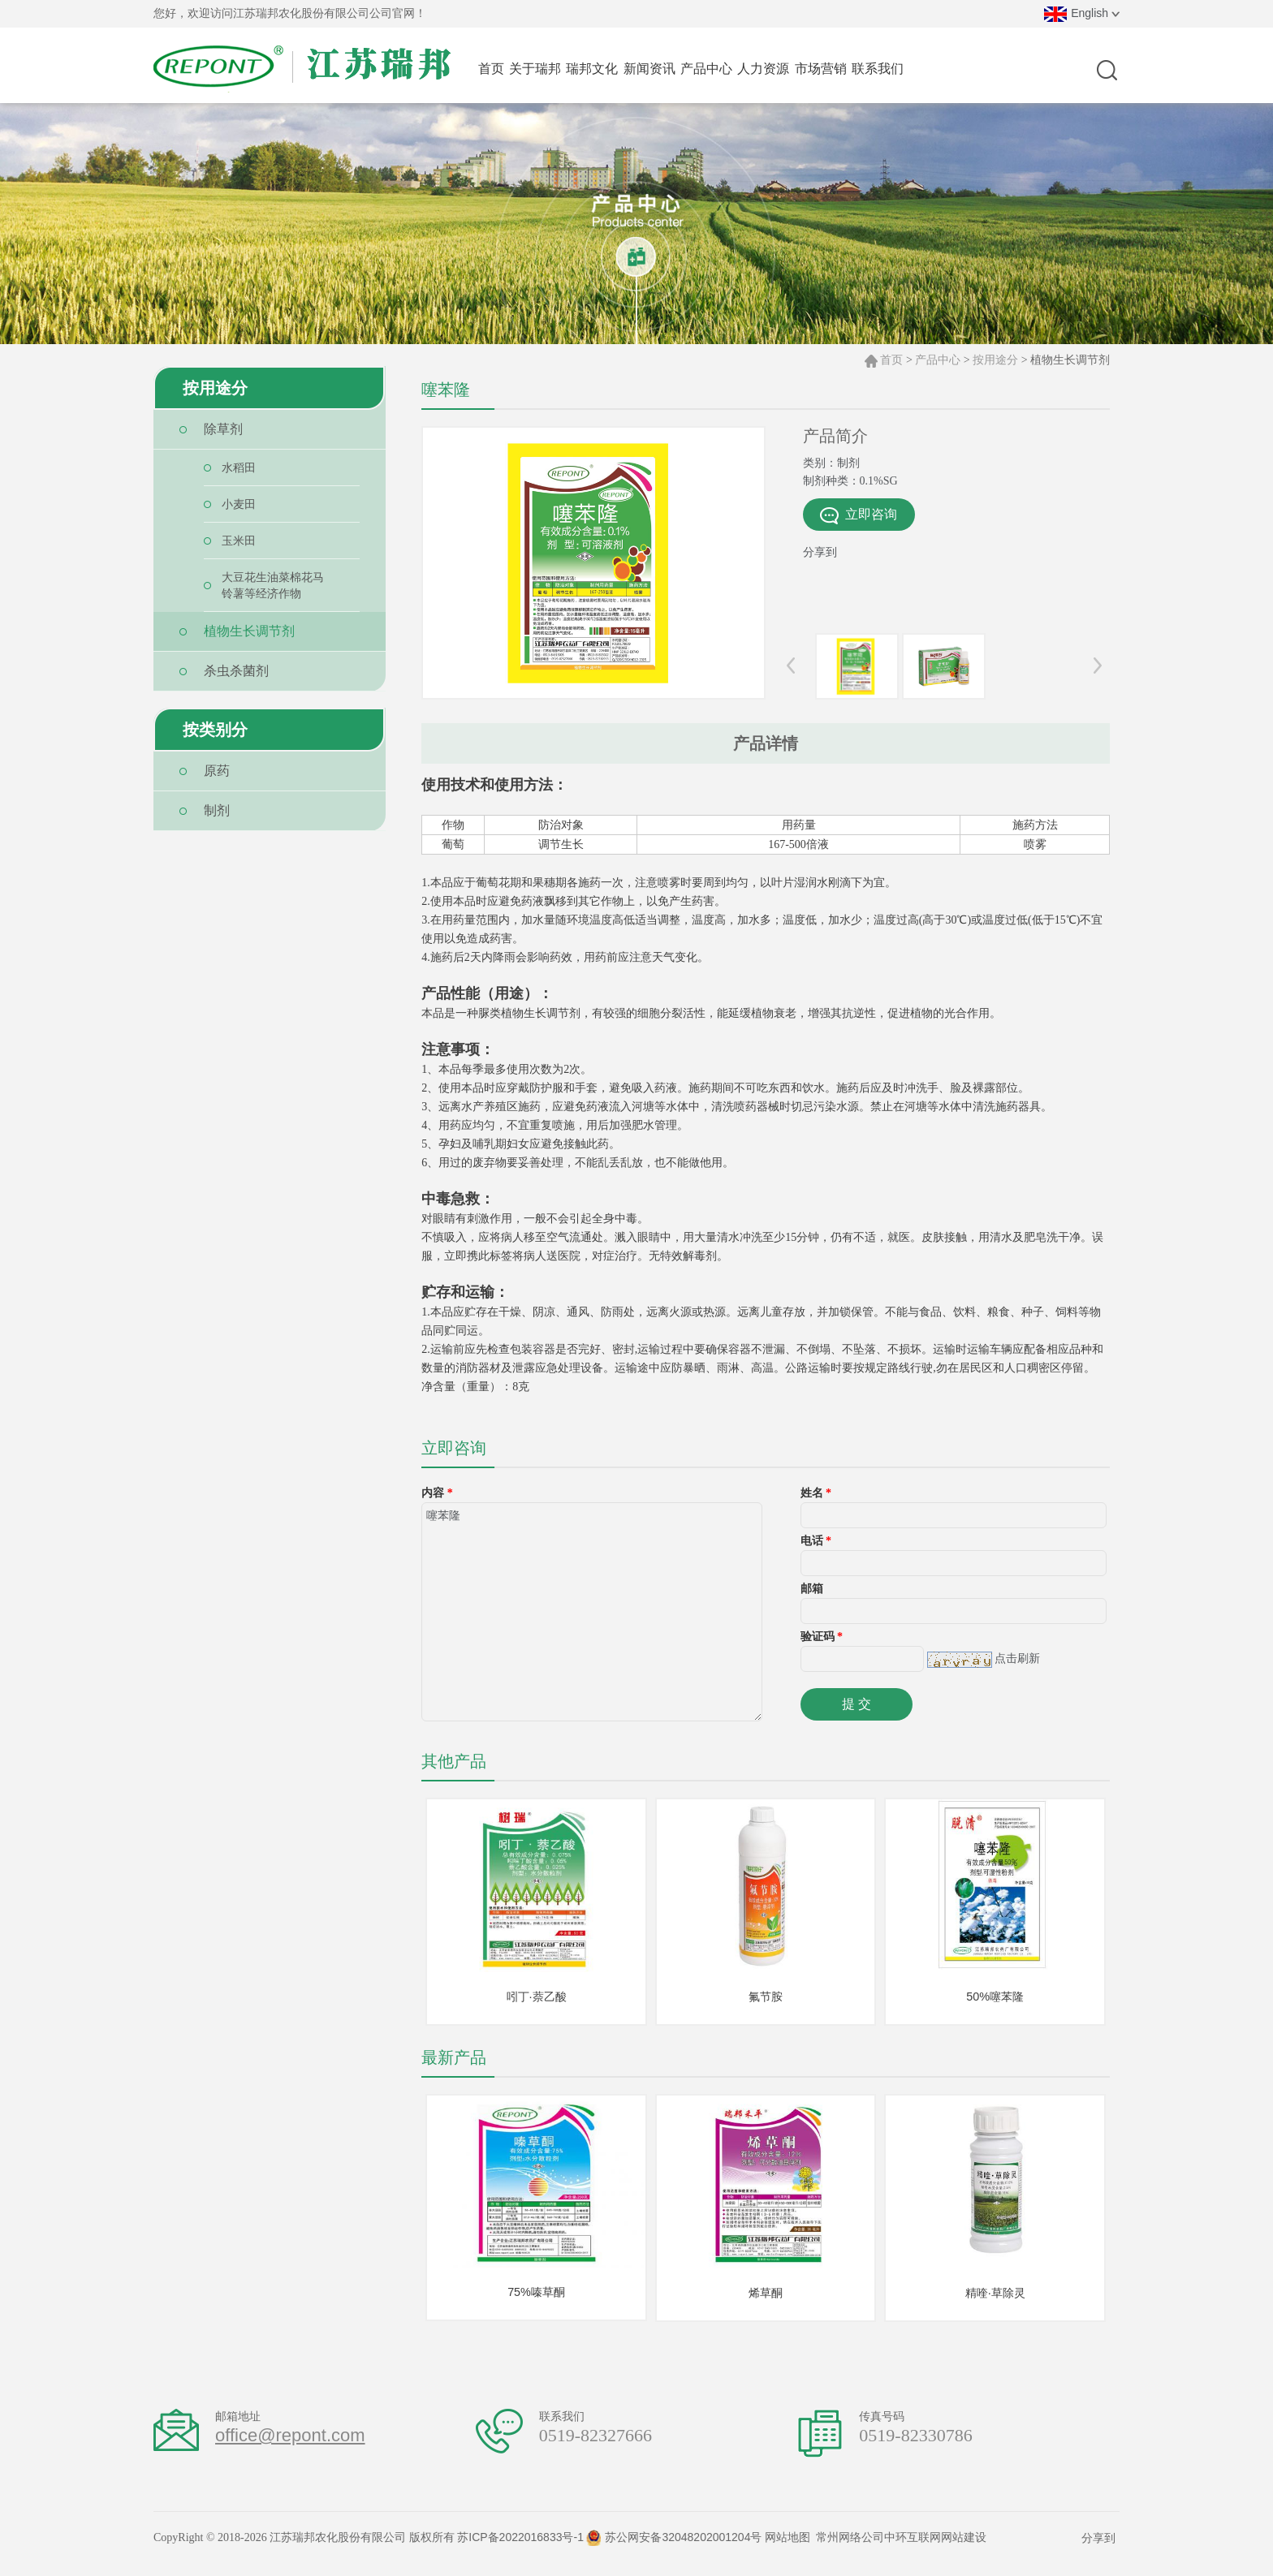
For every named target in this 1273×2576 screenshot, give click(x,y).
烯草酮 (765, 2303)
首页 (891, 359)
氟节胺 (765, 2000)
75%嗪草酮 (536, 2302)
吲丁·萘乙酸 (536, 2000)
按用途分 (995, 359)
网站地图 (787, 2550)
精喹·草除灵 (995, 2303)
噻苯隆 (591, 1611)
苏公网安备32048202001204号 (674, 2550)
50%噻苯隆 (995, 2000)
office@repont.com (290, 2448)
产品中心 (937, 359)
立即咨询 (859, 515)
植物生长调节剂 (1070, 359)
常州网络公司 (850, 2550)
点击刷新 (1017, 1658)
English (1082, 12)
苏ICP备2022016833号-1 (520, 2550)
